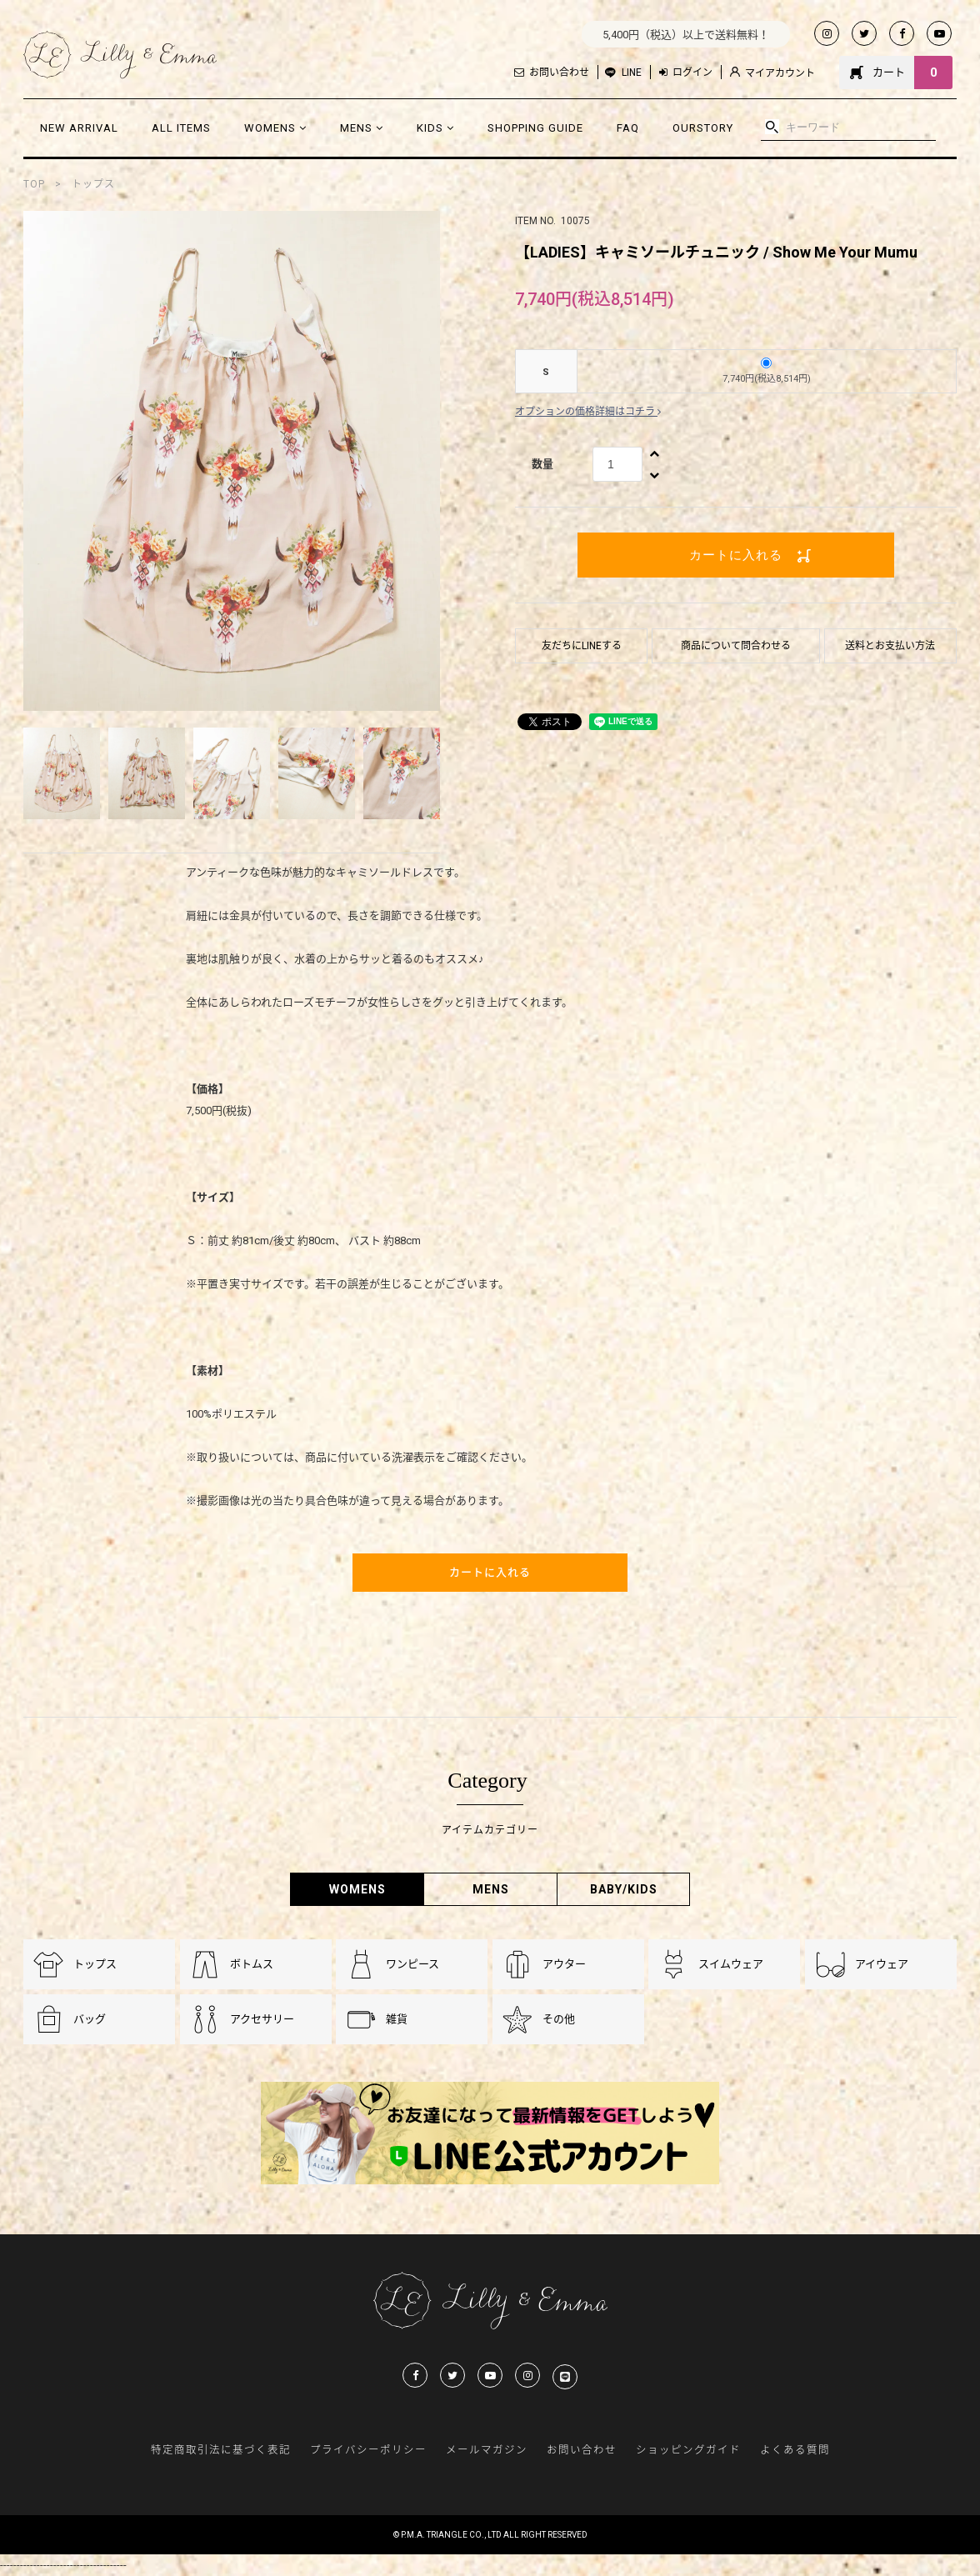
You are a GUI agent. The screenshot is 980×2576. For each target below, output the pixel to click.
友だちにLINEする (582, 646)
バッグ (89, 2019)
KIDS (435, 128)
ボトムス (251, 1964)
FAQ (628, 128)
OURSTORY (702, 128)
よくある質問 (795, 2449)
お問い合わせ (551, 72)
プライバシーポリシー (368, 2449)
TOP (34, 184)
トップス (93, 184)
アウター (564, 1964)
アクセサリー (262, 2019)
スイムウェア (730, 1964)
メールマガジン (487, 2449)
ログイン (685, 72)
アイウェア (881, 1964)
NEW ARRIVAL (79, 128)
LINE (632, 72)
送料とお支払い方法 (890, 646)
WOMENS (275, 128)
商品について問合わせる (736, 646)
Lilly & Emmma (120, 55)
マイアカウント (772, 73)
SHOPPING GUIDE (535, 128)
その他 (558, 2019)
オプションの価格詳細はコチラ (588, 412)
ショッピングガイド (688, 2449)
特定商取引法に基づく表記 (221, 2449)
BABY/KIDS (624, 1889)
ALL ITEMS (181, 128)
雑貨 (397, 2019)
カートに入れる (735, 555)
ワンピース (412, 1964)
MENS (361, 128)
